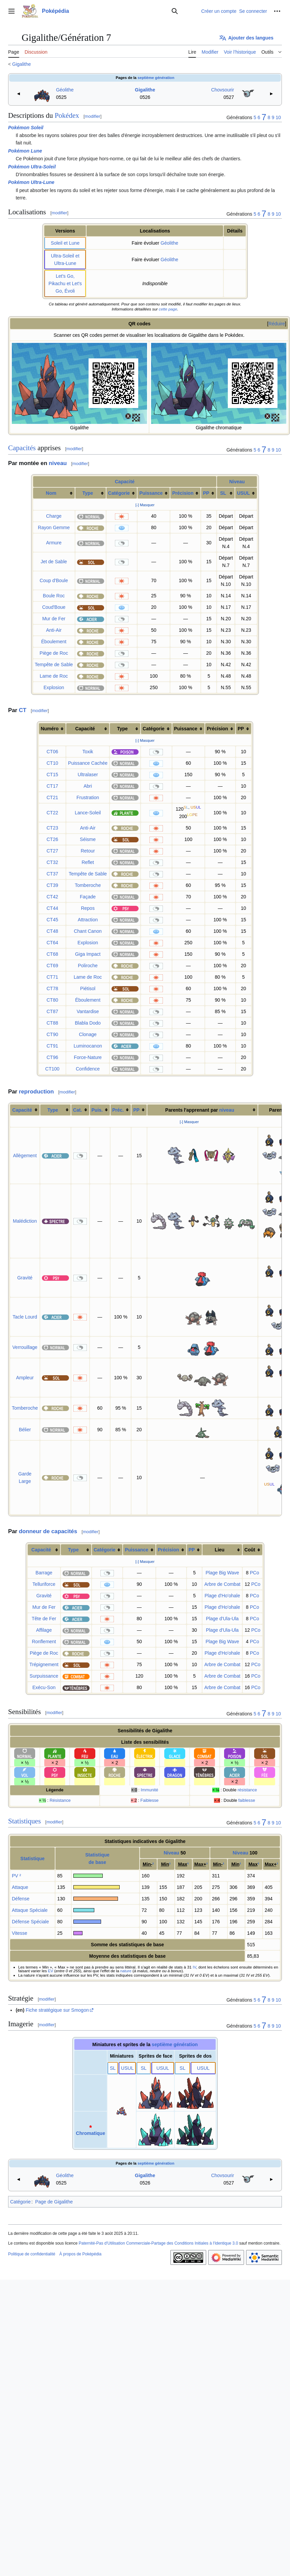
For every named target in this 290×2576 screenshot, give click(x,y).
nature (125, 1971)
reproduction (36, 1091)
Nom (51, 493)
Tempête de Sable (54, 664)
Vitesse (19, 1933)
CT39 (52, 885)
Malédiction (25, 1221)
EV (50, 1971)
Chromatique (90, 2133)
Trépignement (43, 1664)
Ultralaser (88, 774)
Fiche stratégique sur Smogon (57, 2010)
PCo (254, 1572)
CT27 (52, 850)
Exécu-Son (43, 1687)
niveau (58, 463)
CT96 (52, 1057)
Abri (87, 786)
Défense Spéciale (30, 1921)
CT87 (52, 1011)
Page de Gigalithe (54, 2201)
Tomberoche (88, 885)
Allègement (25, 1155)
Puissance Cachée (87, 763)
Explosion (54, 687)
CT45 (52, 919)
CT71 (52, 977)
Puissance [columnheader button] (185, 728)
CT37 (52, 873)
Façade (88, 896)
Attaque (20, 1887)
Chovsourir (222, 89)
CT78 (52, 988)
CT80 (52, 1000)
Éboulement (54, 641)
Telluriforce (43, 1584)
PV (15, 1875)
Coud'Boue (54, 607)
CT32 (52, 862)
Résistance (60, 1800)
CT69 (52, 965)
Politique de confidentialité (31, 2254)
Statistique (32, 1858)
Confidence (88, 1069)
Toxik (87, 751)
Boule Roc (54, 595)
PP (206, 493)
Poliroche (87, 965)
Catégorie (119, 493)
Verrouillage (25, 1347)
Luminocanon (88, 1046)
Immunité (149, 1790)
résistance (247, 1790)
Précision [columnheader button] (217, 728)
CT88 (52, 1023)
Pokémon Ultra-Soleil (32, 166)
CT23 (52, 828)
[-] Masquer (145, 505)
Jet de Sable (54, 561)
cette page (168, 309)
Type (87, 493)
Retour (88, 850)
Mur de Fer (53, 618)
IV (194, 1967)
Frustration (87, 797)
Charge (54, 516)
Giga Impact (87, 954)
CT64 (52, 942)
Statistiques (24, 1821)
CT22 (52, 812)
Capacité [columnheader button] (85, 728)
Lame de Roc (54, 676)
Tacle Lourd (25, 1317)
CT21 (52, 797)
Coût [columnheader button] (249, 1549)
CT (22, 710)
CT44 (52, 908)
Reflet (87, 862)
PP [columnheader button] (241, 728)
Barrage (43, 1572)
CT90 (52, 1034)
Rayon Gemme (54, 527)
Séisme (88, 839)
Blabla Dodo (88, 1023)
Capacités (22, 448)
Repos (87, 908)
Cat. (77, 1110)
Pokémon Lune (25, 151)
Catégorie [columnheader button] (154, 728)
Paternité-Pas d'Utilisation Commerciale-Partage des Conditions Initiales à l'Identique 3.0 (158, 2243)
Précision (182, 493)
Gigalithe (21, 64)
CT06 (52, 751)
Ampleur (24, 1377)
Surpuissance (44, 1676)
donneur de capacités (48, 1531)
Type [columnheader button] (122, 728)
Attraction (88, 919)
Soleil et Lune (65, 243)
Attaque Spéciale (30, 1910)
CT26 (52, 839)
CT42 (52, 896)
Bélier (25, 1429)
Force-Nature (87, 1057)
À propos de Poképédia (80, 2254)
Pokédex (67, 115)
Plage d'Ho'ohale (222, 1595)
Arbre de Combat (222, 1584)
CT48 (52, 931)
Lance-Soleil (88, 812)
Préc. (118, 1110)
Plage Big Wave (222, 1572)
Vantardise (88, 1011)
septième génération (156, 78)
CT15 (52, 774)
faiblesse (246, 1800)
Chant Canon (88, 931)
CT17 (52, 786)
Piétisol (87, 988)
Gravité (24, 1277)
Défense (20, 1898)
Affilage (44, 1630)
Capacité (125, 481)
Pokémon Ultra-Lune (31, 182)
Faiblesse (149, 1800)
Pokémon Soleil (25, 127)
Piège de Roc (54, 653)
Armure (54, 542)
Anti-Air (54, 630)
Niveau (237, 481)
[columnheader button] (54, 493)
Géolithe (65, 89)
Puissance (151, 493)
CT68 (52, 954)
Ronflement (44, 1641)
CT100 (52, 1069)
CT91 (52, 1046)
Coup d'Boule (54, 580)
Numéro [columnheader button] (49, 728)
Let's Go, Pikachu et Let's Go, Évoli (65, 283)
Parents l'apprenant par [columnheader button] (199, 1110)
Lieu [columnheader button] (219, 1549)
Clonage (88, 1034)
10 (278, 117)
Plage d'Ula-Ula (222, 1618)
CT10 (52, 763)
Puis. (97, 1110)
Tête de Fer (44, 1618)
